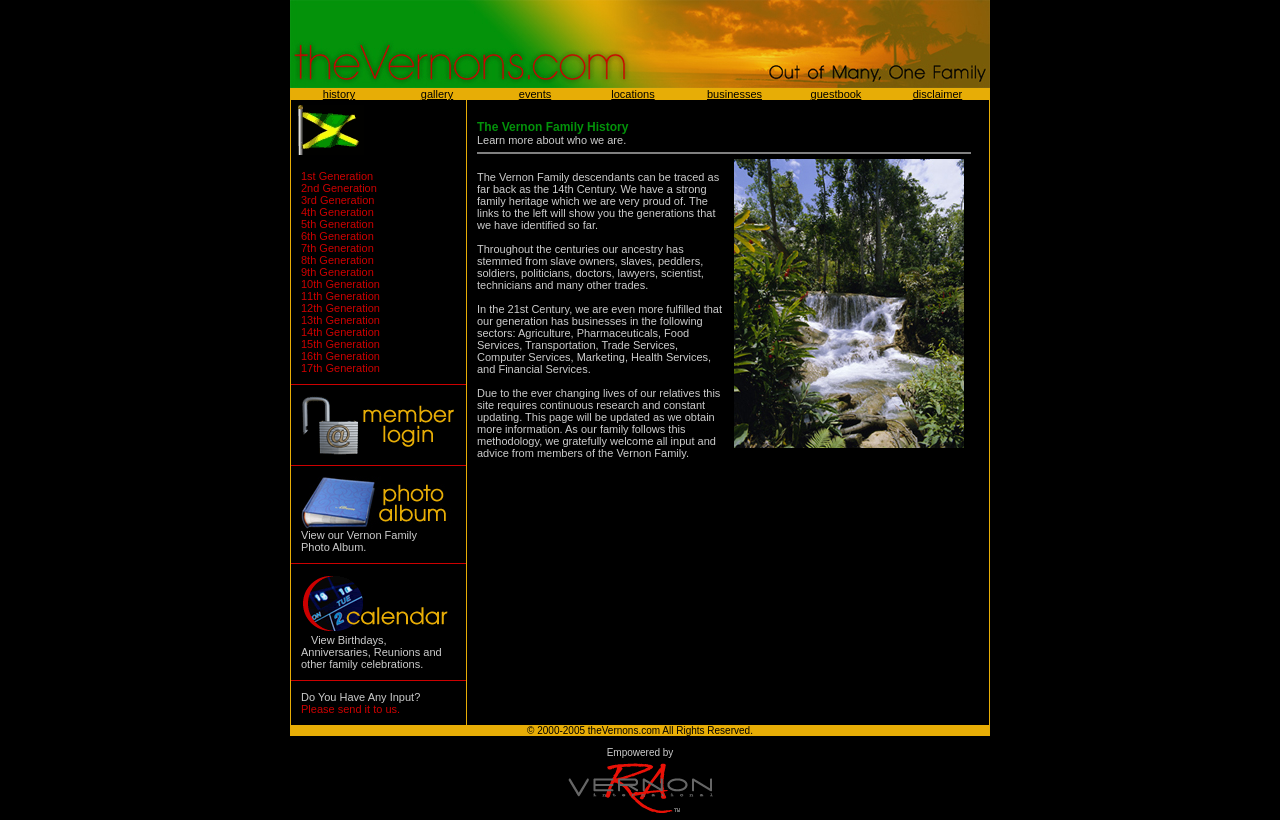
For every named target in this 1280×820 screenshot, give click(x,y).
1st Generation (337, 176)
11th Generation (340, 296)
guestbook (836, 94)
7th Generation (337, 248)
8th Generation (337, 260)
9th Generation (337, 272)
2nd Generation (339, 188)
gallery (437, 94)
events (535, 94)
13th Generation (340, 320)
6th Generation (337, 236)
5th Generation (337, 224)
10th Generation (340, 284)
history (339, 94)
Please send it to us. (350, 709)
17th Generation (340, 368)
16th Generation (340, 356)
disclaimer (938, 94)
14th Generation (340, 332)
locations (632, 94)
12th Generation (340, 308)
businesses (734, 94)
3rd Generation (337, 200)
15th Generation (340, 344)
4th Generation (337, 212)
